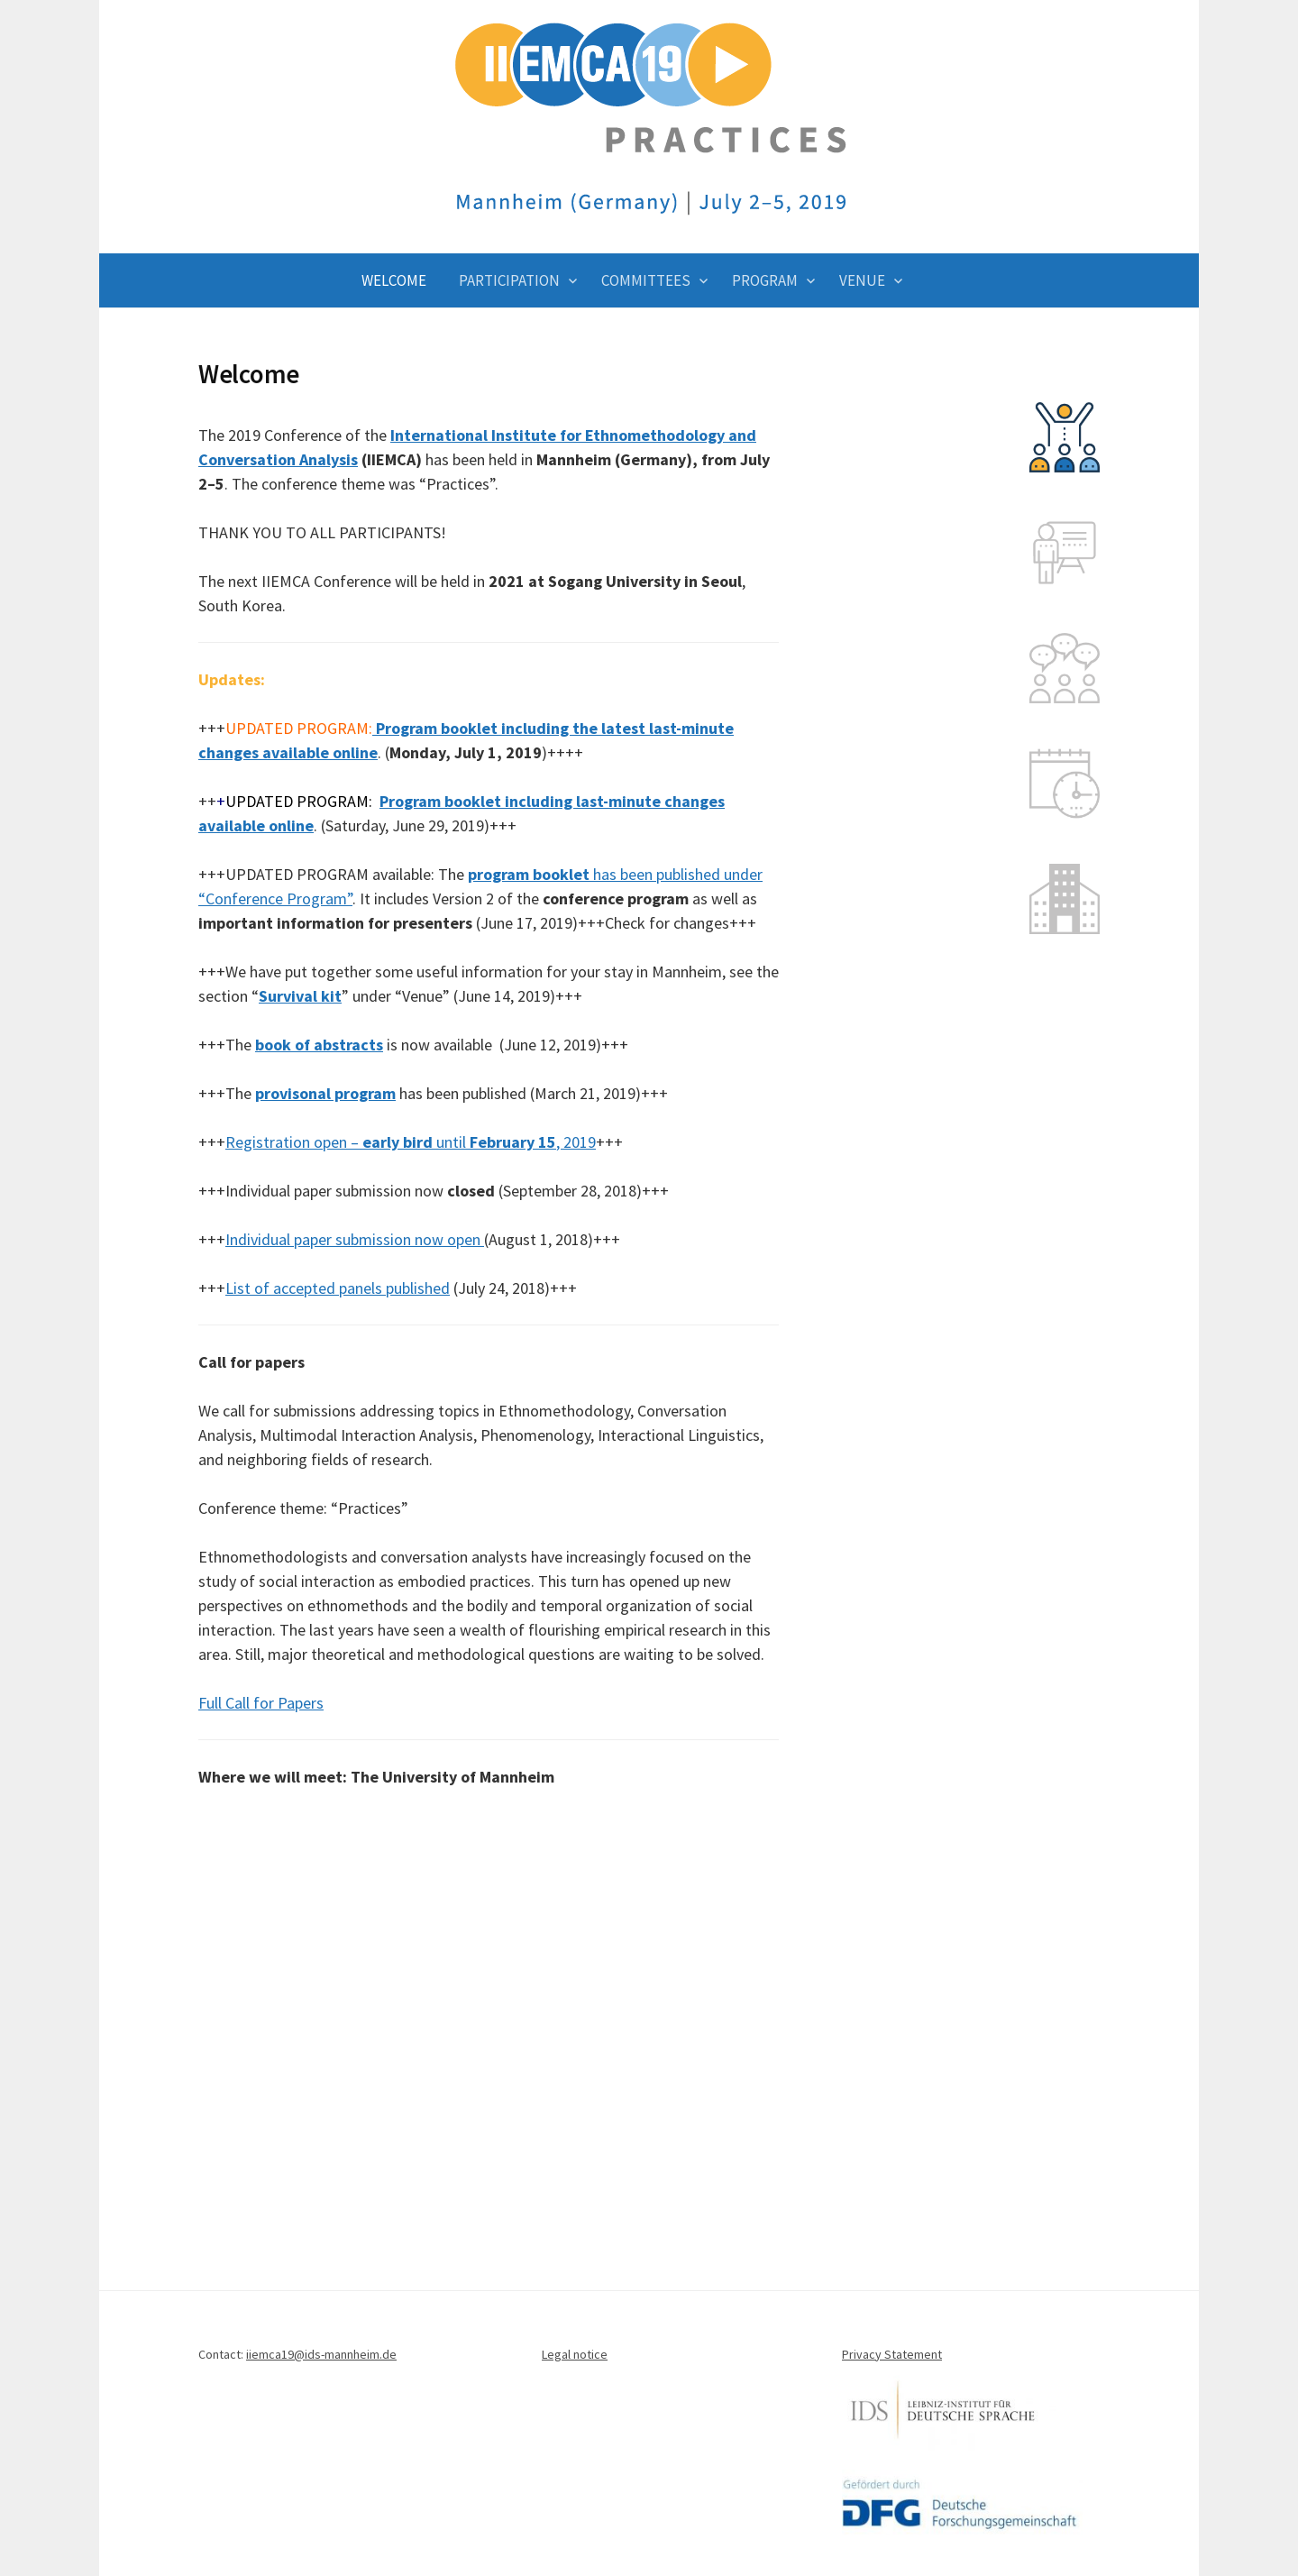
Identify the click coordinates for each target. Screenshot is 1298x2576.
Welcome (393, 280)
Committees (645, 280)
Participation (509, 280)
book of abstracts (319, 1044)
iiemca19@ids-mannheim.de (321, 2354)
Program (765, 280)
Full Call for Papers (261, 1702)
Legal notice (575, 2354)
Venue (862, 280)
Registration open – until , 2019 (410, 1142)
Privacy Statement (892, 2354)
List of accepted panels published (337, 1288)
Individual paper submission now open (354, 1239)
